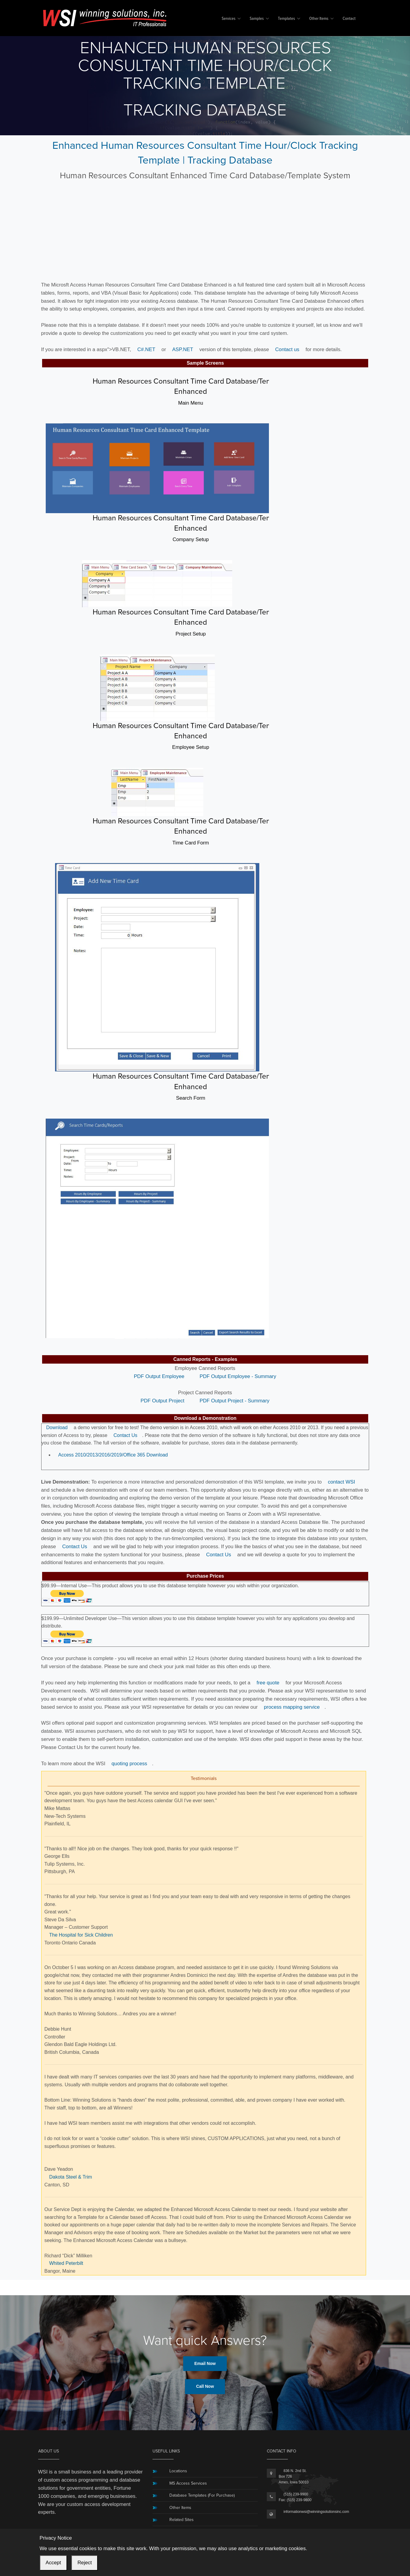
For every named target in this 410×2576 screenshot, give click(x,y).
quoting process (129, 1763)
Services (229, 19)
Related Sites (181, 2519)
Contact (349, 19)
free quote (268, 1683)
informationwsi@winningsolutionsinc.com (316, 2512)
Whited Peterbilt (66, 2263)
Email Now (205, 2363)
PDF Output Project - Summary (234, 1401)
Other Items (318, 19)
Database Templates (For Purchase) (202, 2495)
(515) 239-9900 (296, 2494)
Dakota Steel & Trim (70, 2176)
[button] (157, 1341)
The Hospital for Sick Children (81, 1934)
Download (57, 1427)
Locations (178, 2470)
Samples (257, 19)
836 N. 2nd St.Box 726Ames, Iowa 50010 (294, 2476)
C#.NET (146, 349)
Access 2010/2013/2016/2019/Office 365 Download (113, 1454)
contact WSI (341, 1482)
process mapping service (292, 1707)
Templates (286, 19)
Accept (53, 2562)
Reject (84, 2562)
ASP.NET (182, 349)
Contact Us (125, 1435)
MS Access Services (188, 2483)
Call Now (205, 2386)
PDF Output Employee (159, 1376)
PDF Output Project (162, 1401)
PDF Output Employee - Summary (237, 1376)
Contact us (287, 349)
